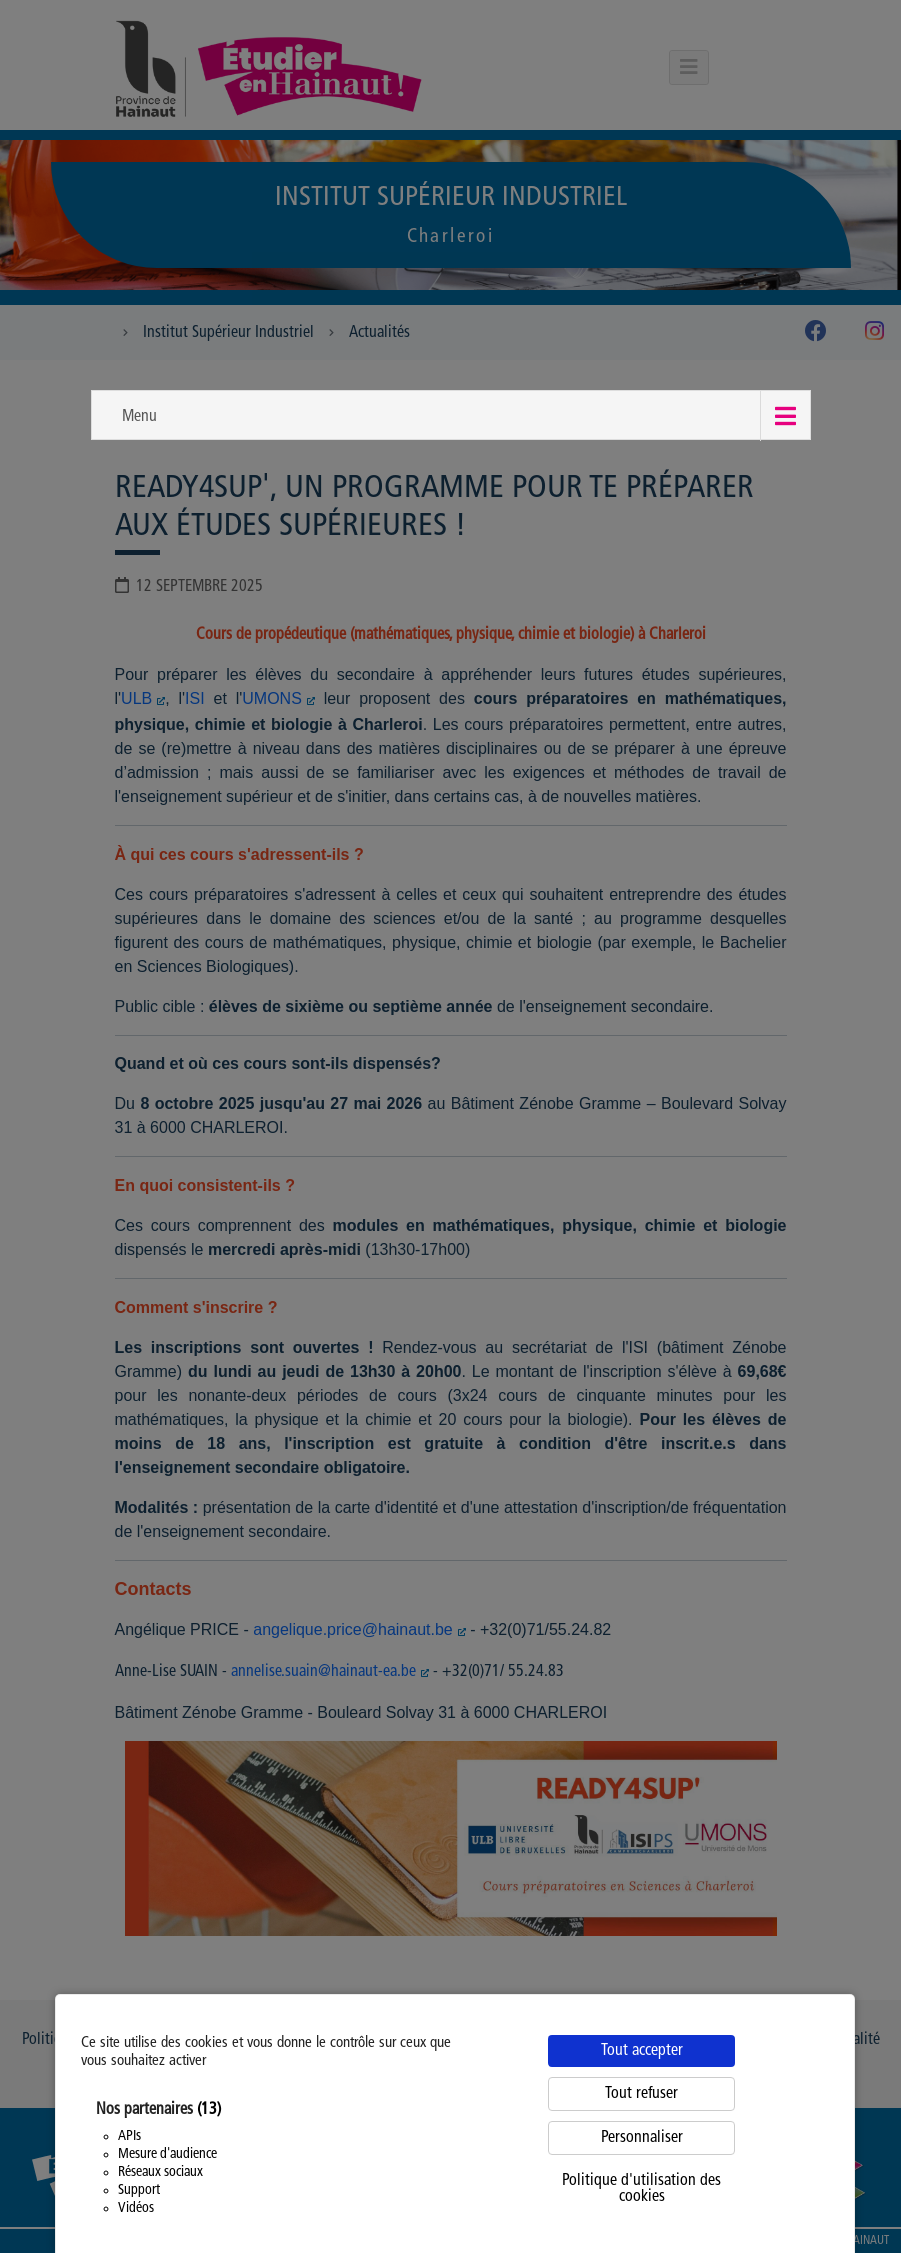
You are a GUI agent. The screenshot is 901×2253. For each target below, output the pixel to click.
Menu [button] (139, 417)
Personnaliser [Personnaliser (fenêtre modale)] (642, 2138)
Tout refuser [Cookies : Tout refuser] (641, 2094)
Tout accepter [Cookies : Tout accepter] (642, 2051)
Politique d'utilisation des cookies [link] (641, 2189)
